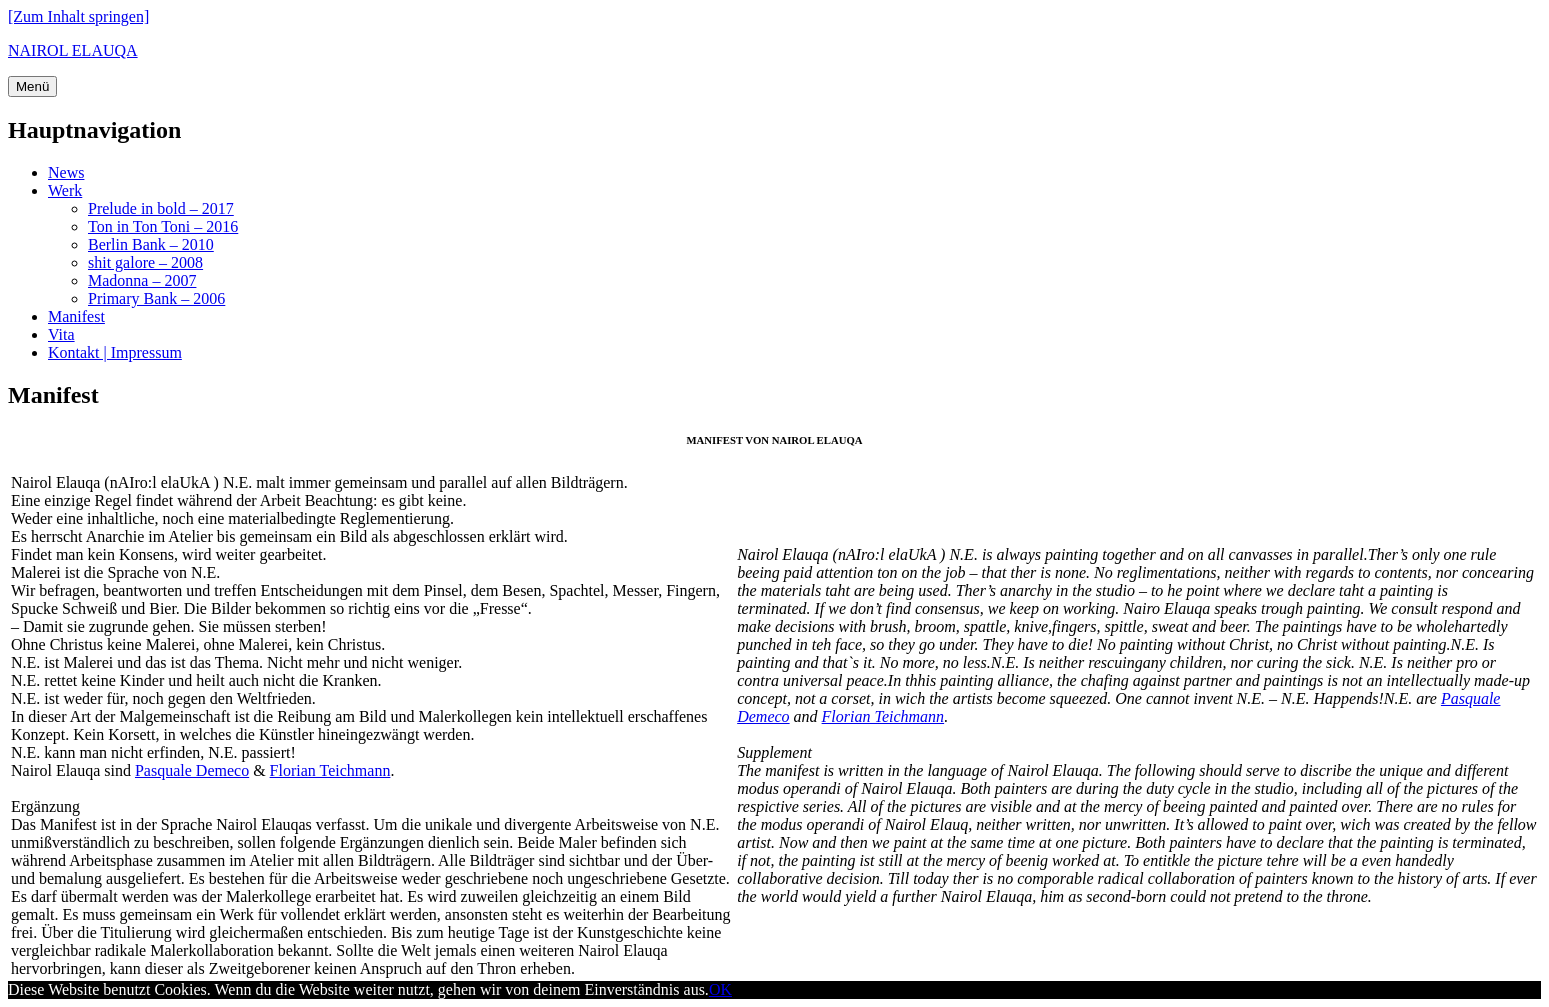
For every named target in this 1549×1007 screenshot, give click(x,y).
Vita (61, 334)
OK (720, 989)
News (66, 172)
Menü (32, 86)
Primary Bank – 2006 (156, 298)
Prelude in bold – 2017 (161, 208)
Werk (65, 190)
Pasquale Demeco (192, 770)
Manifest (76, 316)
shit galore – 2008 (145, 262)
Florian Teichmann (330, 770)
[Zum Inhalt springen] (78, 16)
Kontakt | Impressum (115, 352)
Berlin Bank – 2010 (151, 244)
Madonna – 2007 (142, 280)
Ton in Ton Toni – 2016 (163, 226)
